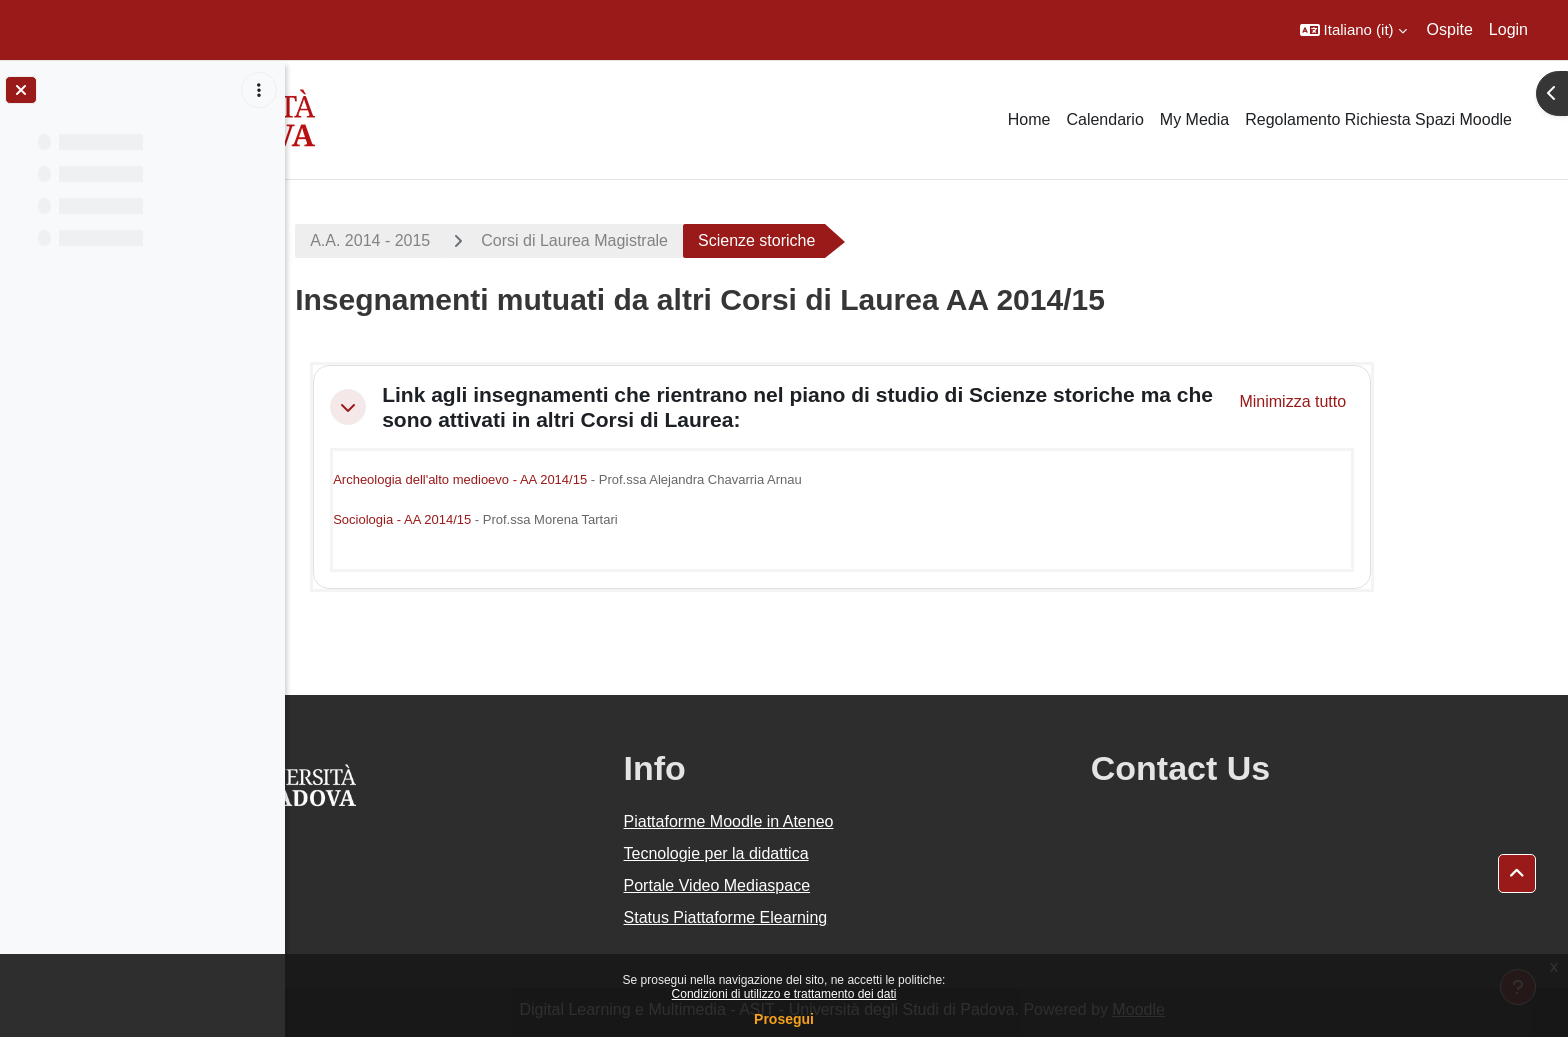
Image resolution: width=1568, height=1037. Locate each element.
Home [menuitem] (1029, 119)
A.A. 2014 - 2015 (455, 240)
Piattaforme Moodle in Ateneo (841, 821)
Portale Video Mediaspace (829, 885)
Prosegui (784, 1019)
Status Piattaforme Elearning (838, 917)
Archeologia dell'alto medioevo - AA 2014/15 (545, 479)
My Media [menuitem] (1194, 119)
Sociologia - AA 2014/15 (487, 519)
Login (1508, 29)
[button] (1353, 30)
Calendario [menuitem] (1104, 119)
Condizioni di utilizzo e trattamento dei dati (784, 994)
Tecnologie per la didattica (828, 853)
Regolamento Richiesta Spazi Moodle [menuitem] (1378, 119)
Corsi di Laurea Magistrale (659, 240)
